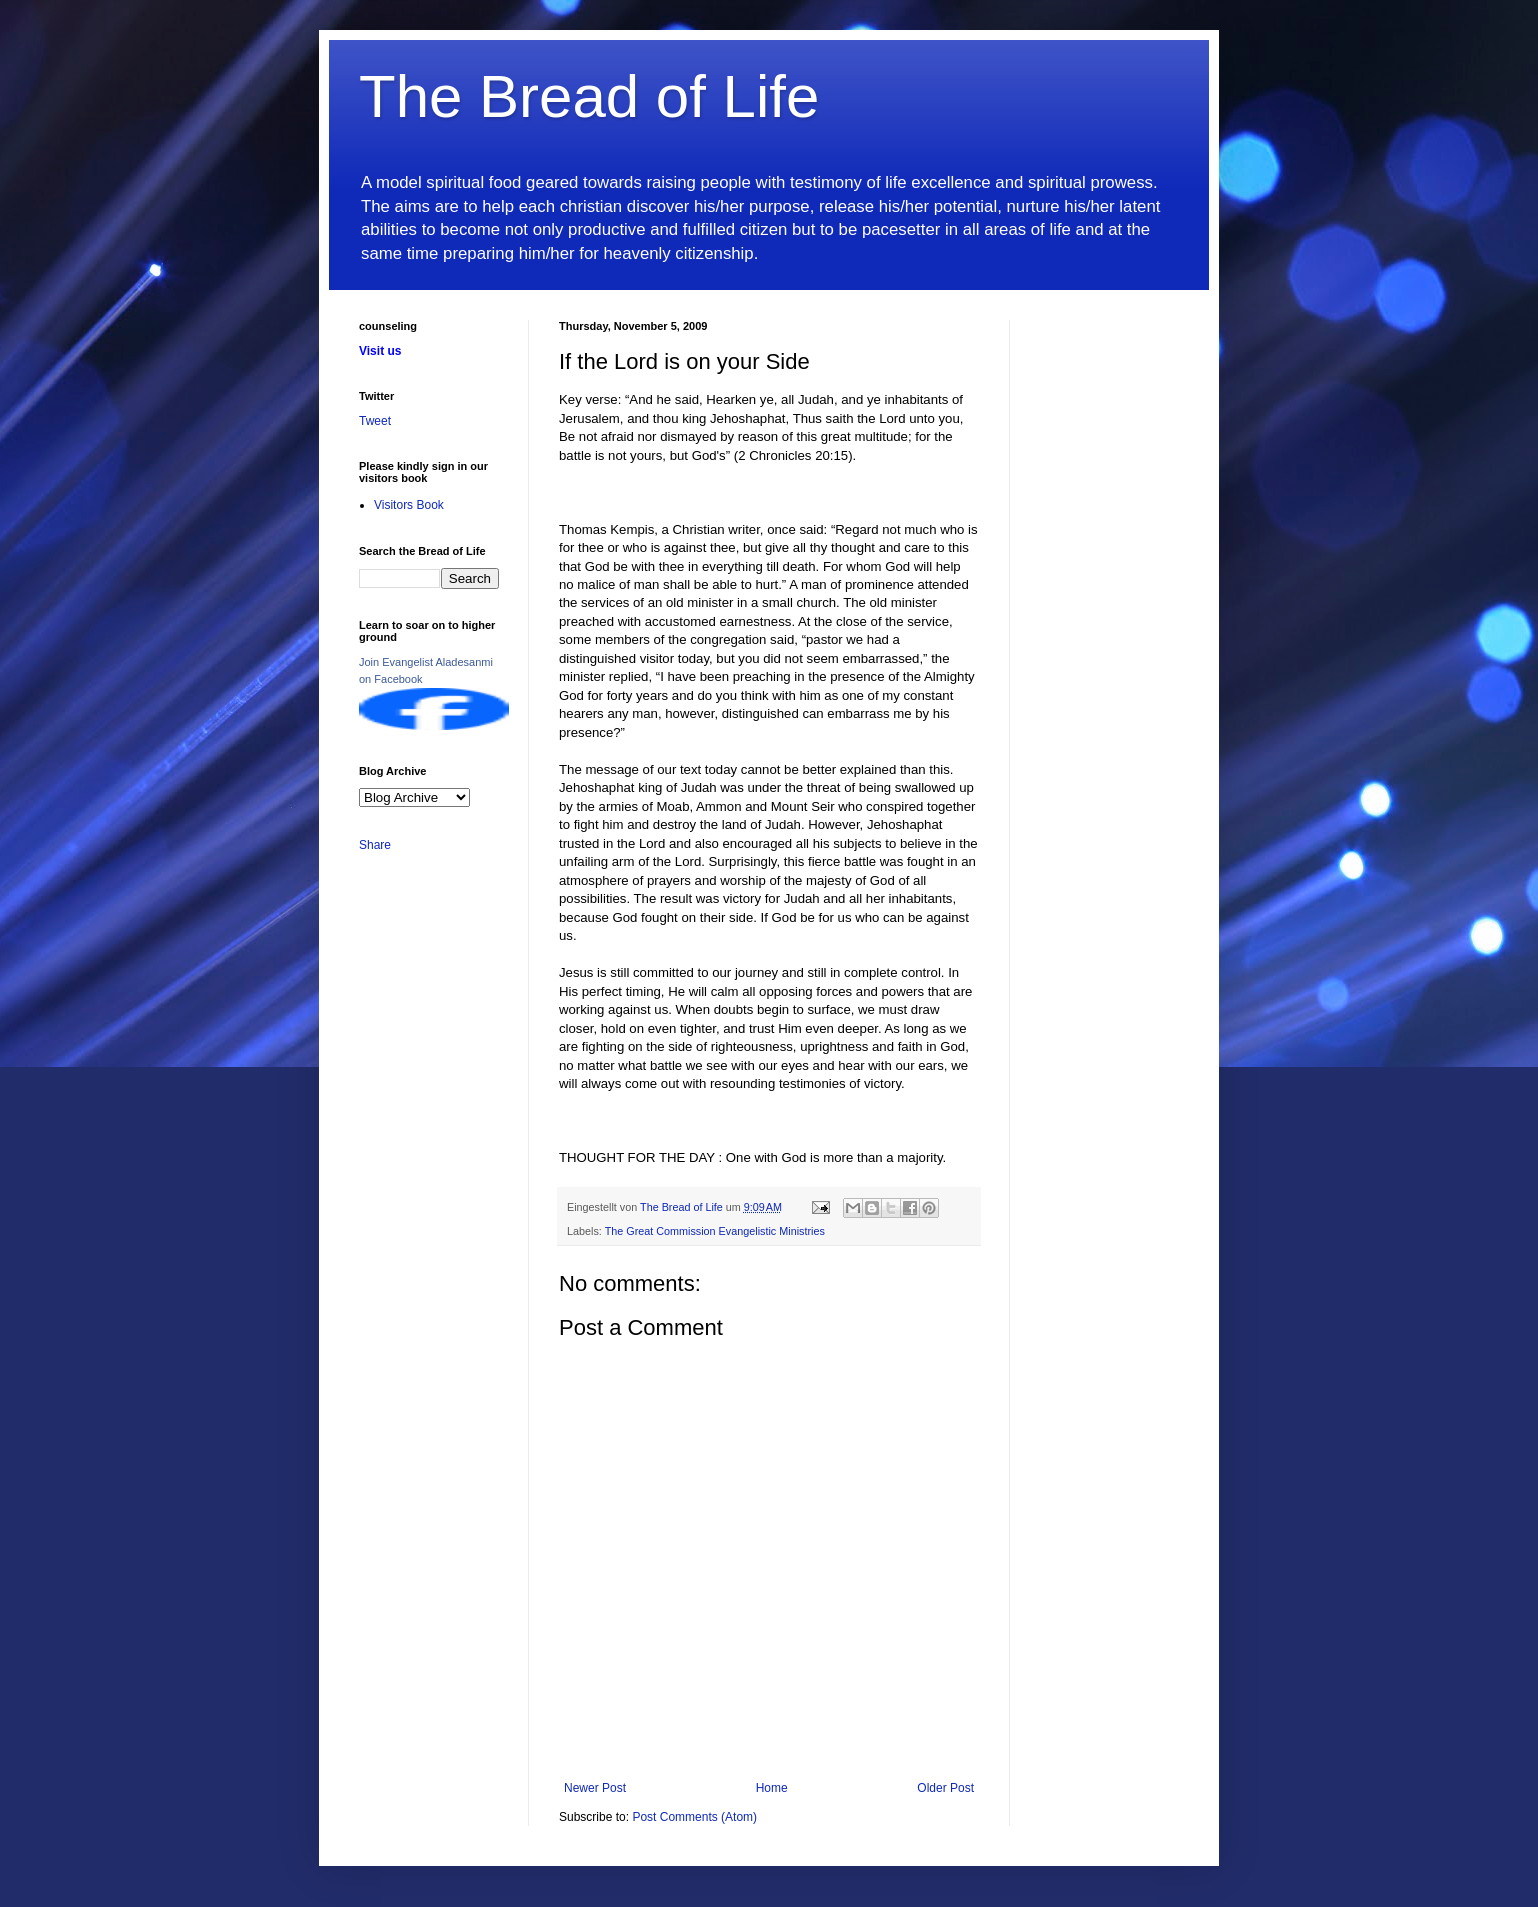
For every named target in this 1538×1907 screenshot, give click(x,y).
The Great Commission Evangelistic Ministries (715, 1231)
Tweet (375, 421)
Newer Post (595, 1788)
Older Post (945, 1788)
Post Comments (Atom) (694, 1817)
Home (772, 1788)
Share (375, 845)
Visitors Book (409, 505)
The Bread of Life (589, 96)
